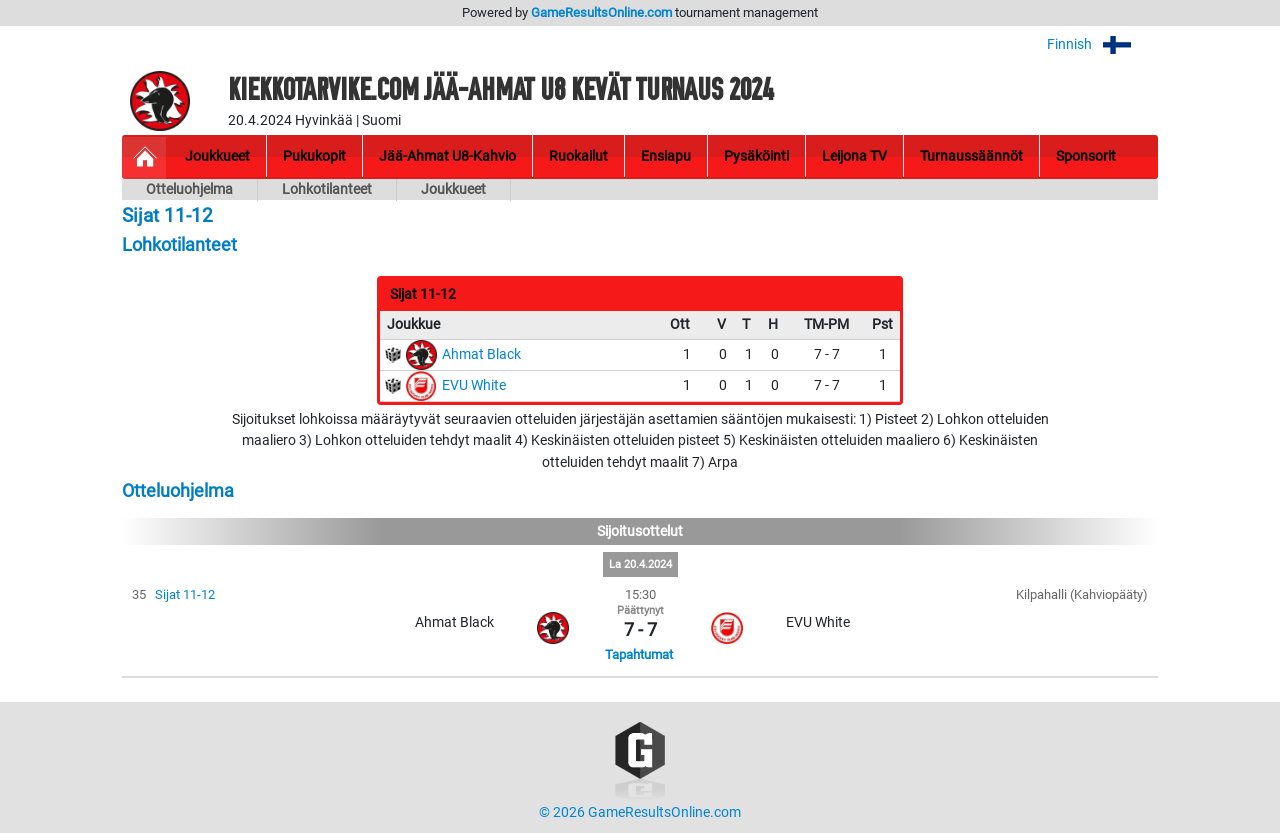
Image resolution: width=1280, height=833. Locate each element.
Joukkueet (453, 189)
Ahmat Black (481, 354)
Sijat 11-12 (185, 594)
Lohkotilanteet (327, 189)
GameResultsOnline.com (601, 12)
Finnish (1102, 44)
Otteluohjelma (189, 189)
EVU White (474, 385)
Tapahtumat (639, 654)
